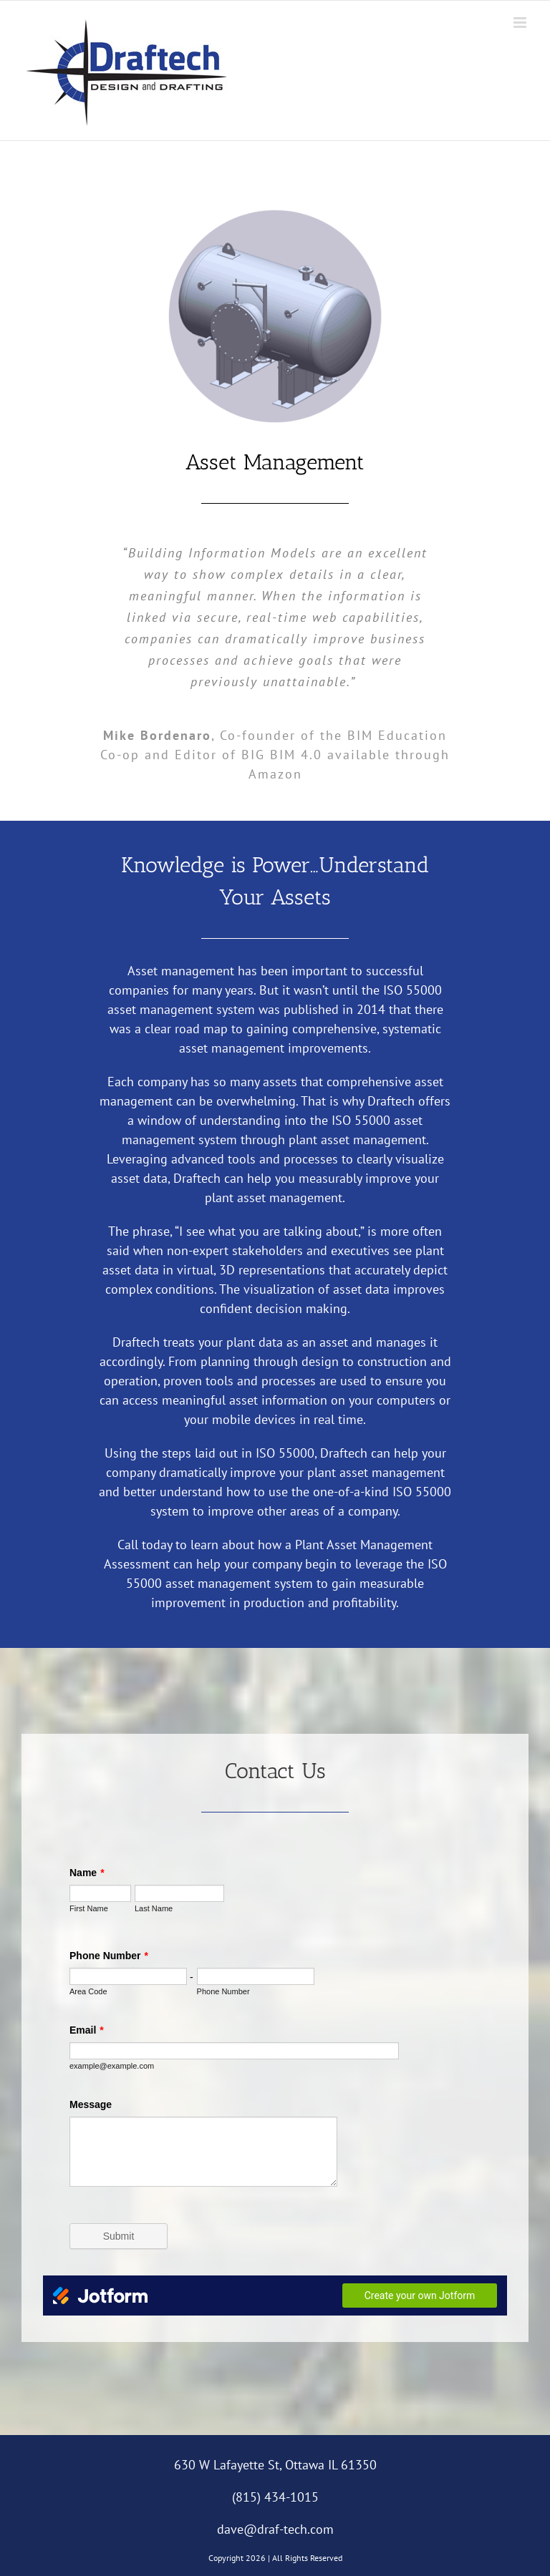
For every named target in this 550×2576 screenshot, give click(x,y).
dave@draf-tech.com (275, 2529)
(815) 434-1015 (275, 2497)
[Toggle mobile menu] (521, 22)
